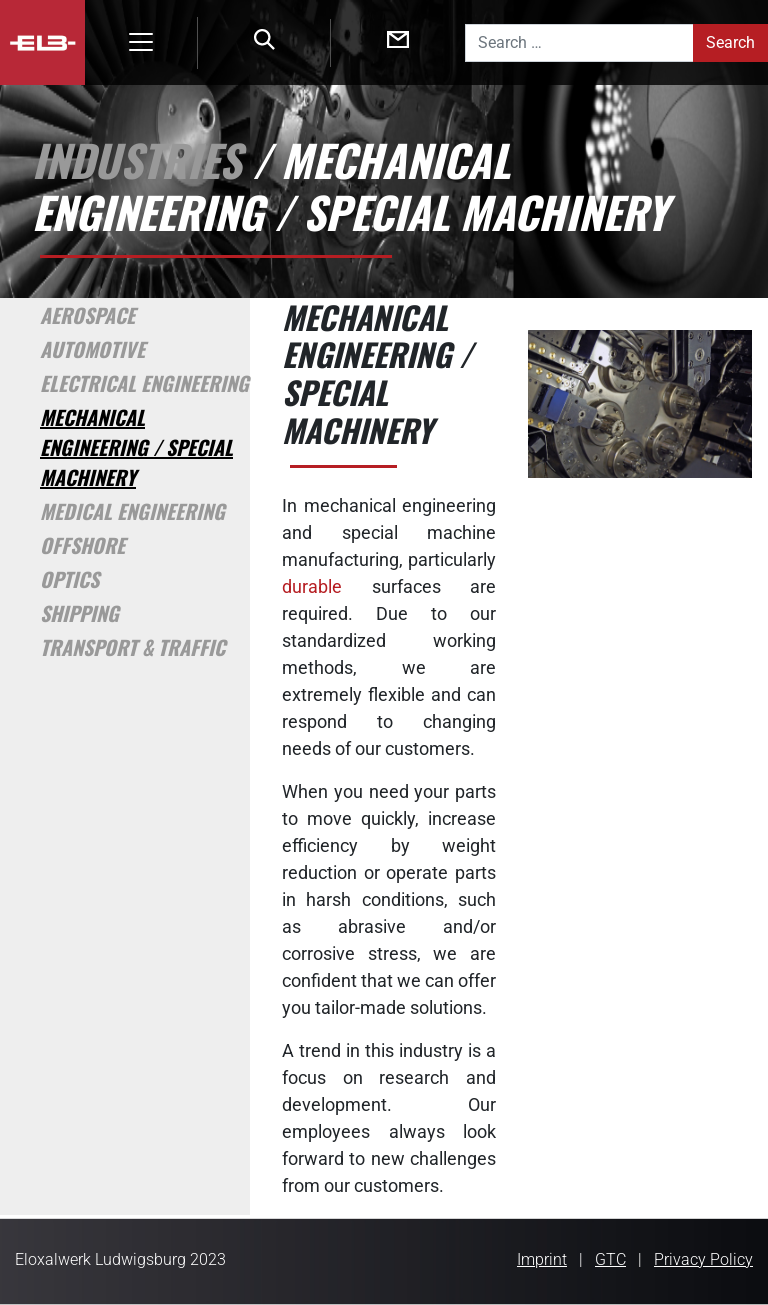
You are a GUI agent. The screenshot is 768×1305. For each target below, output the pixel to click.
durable (312, 586)
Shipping (79, 613)
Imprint (542, 1259)
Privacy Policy (703, 1259)
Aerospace (87, 315)
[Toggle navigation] (141, 42)
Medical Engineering (132, 511)
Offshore (82, 545)
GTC (610, 1259)
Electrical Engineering (144, 383)
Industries (136, 159)
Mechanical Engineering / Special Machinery (136, 447)
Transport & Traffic (132, 647)
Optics (69, 579)
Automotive (92, 349)
